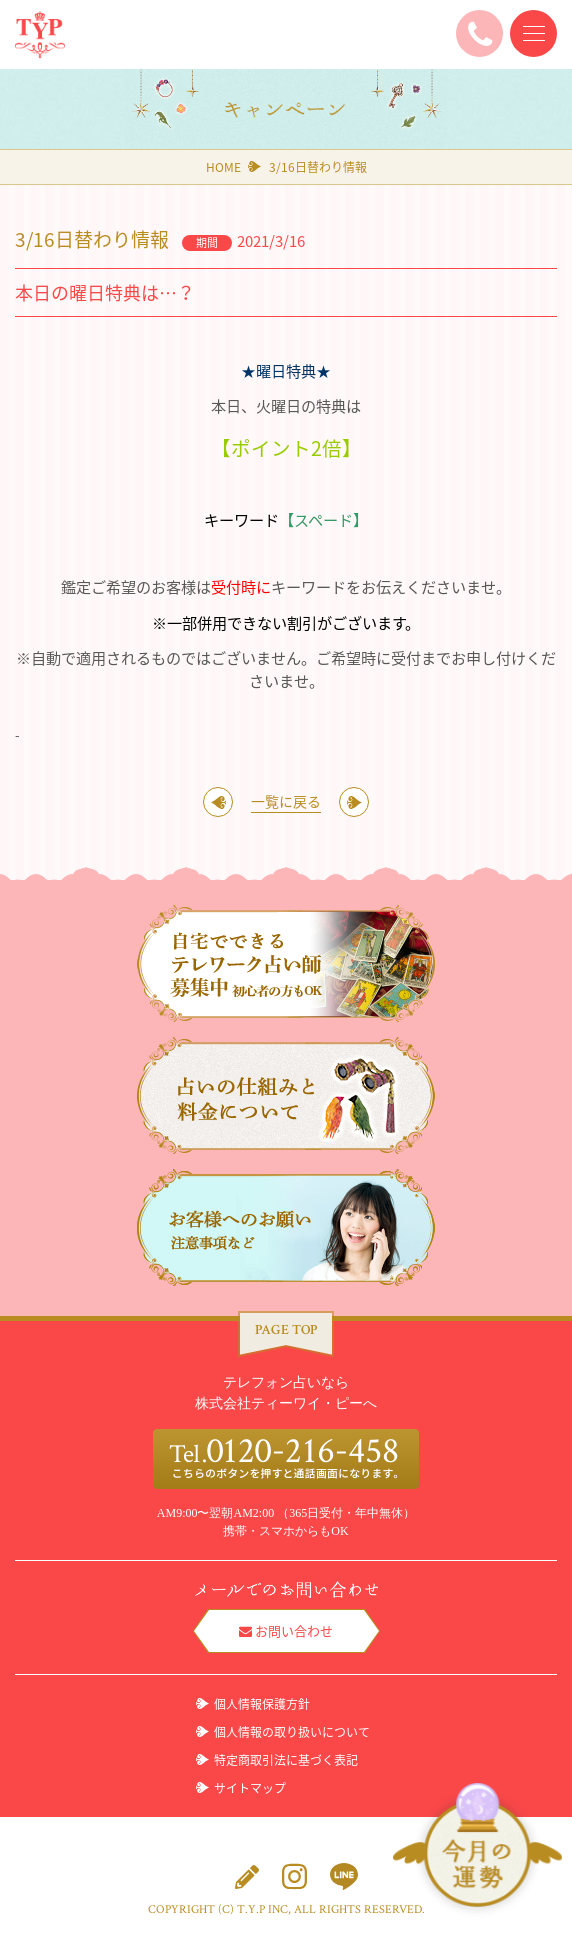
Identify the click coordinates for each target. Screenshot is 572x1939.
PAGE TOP (286, 1330)
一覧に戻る (286, 801)
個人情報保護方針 (262, 1704)
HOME (223, 167)
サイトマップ (250, 1788)
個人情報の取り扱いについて (292, 1732)
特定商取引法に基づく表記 (286, 1760)
